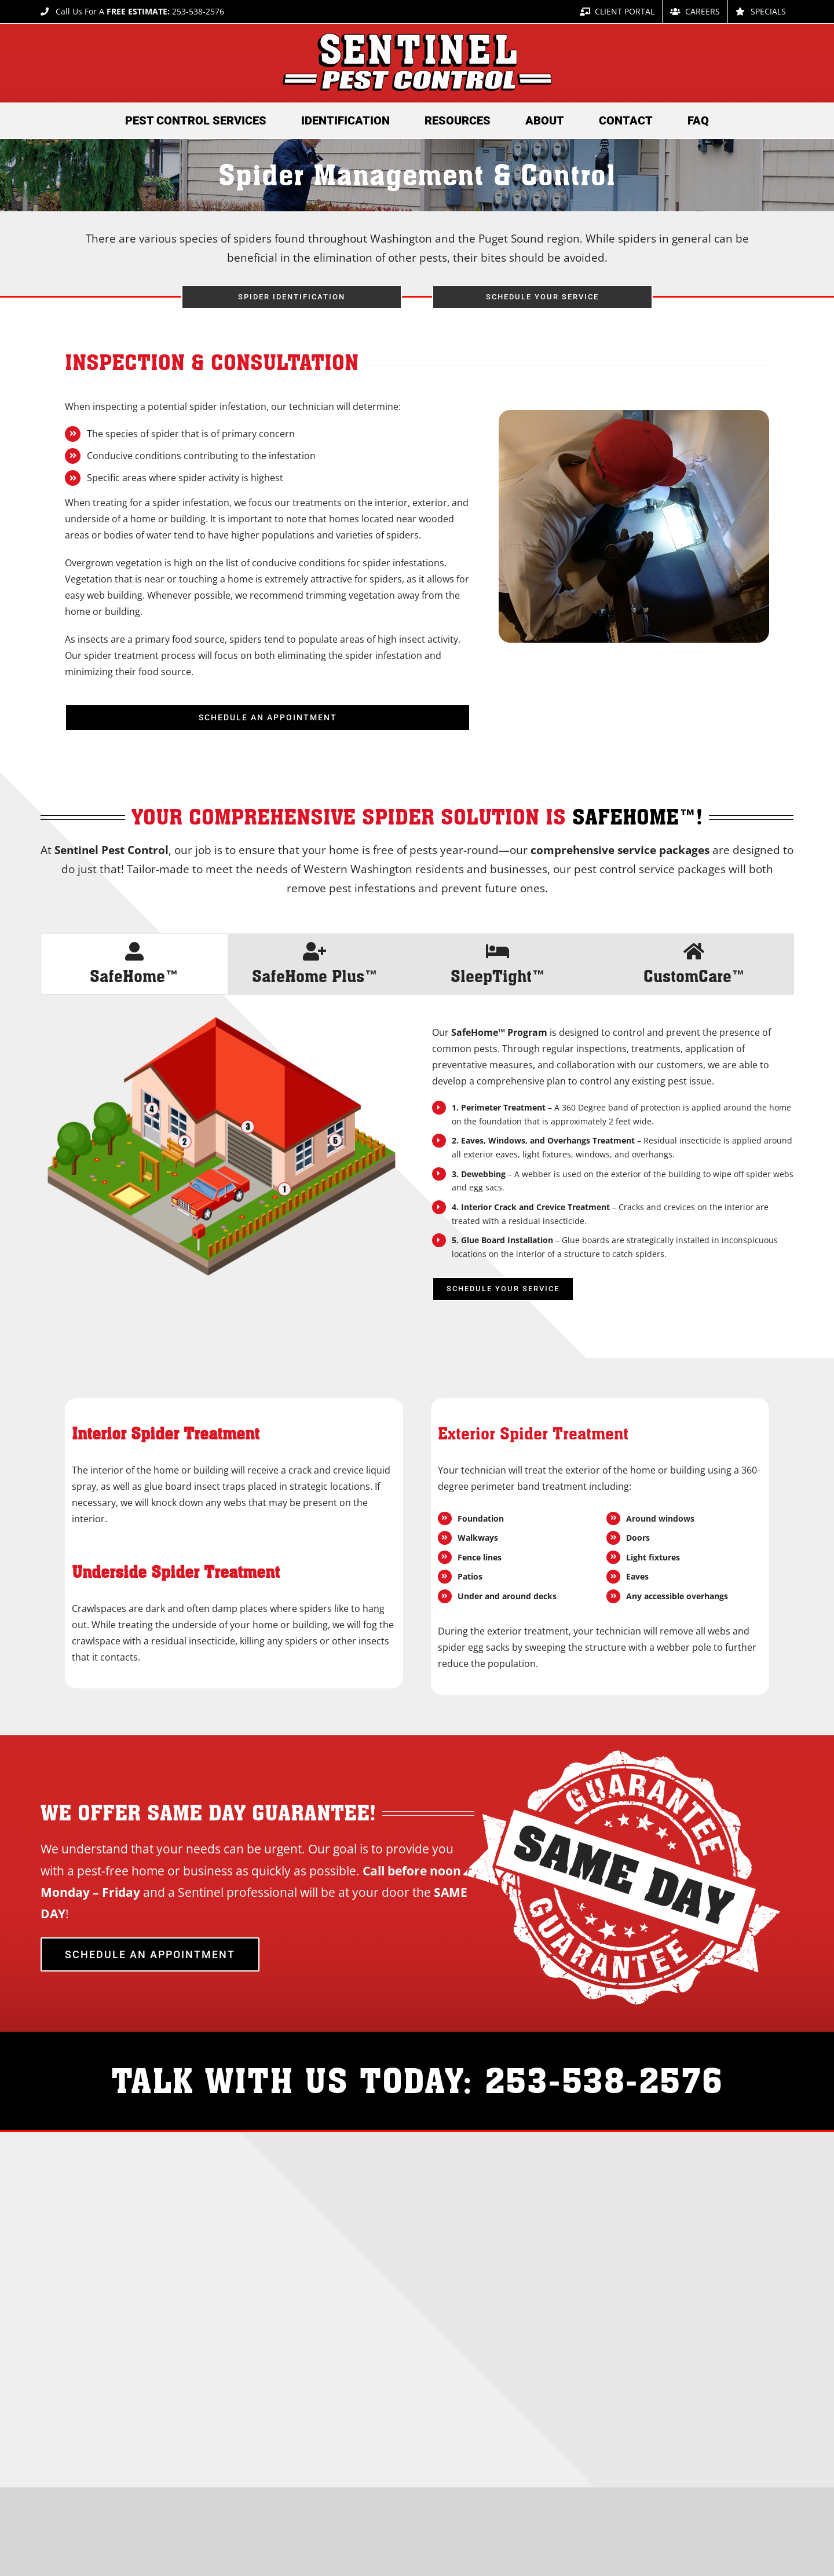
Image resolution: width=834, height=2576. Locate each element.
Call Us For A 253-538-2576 (132, 11)
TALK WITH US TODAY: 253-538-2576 (417, 2080)
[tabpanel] (417, 1165)
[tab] (134, 964)
